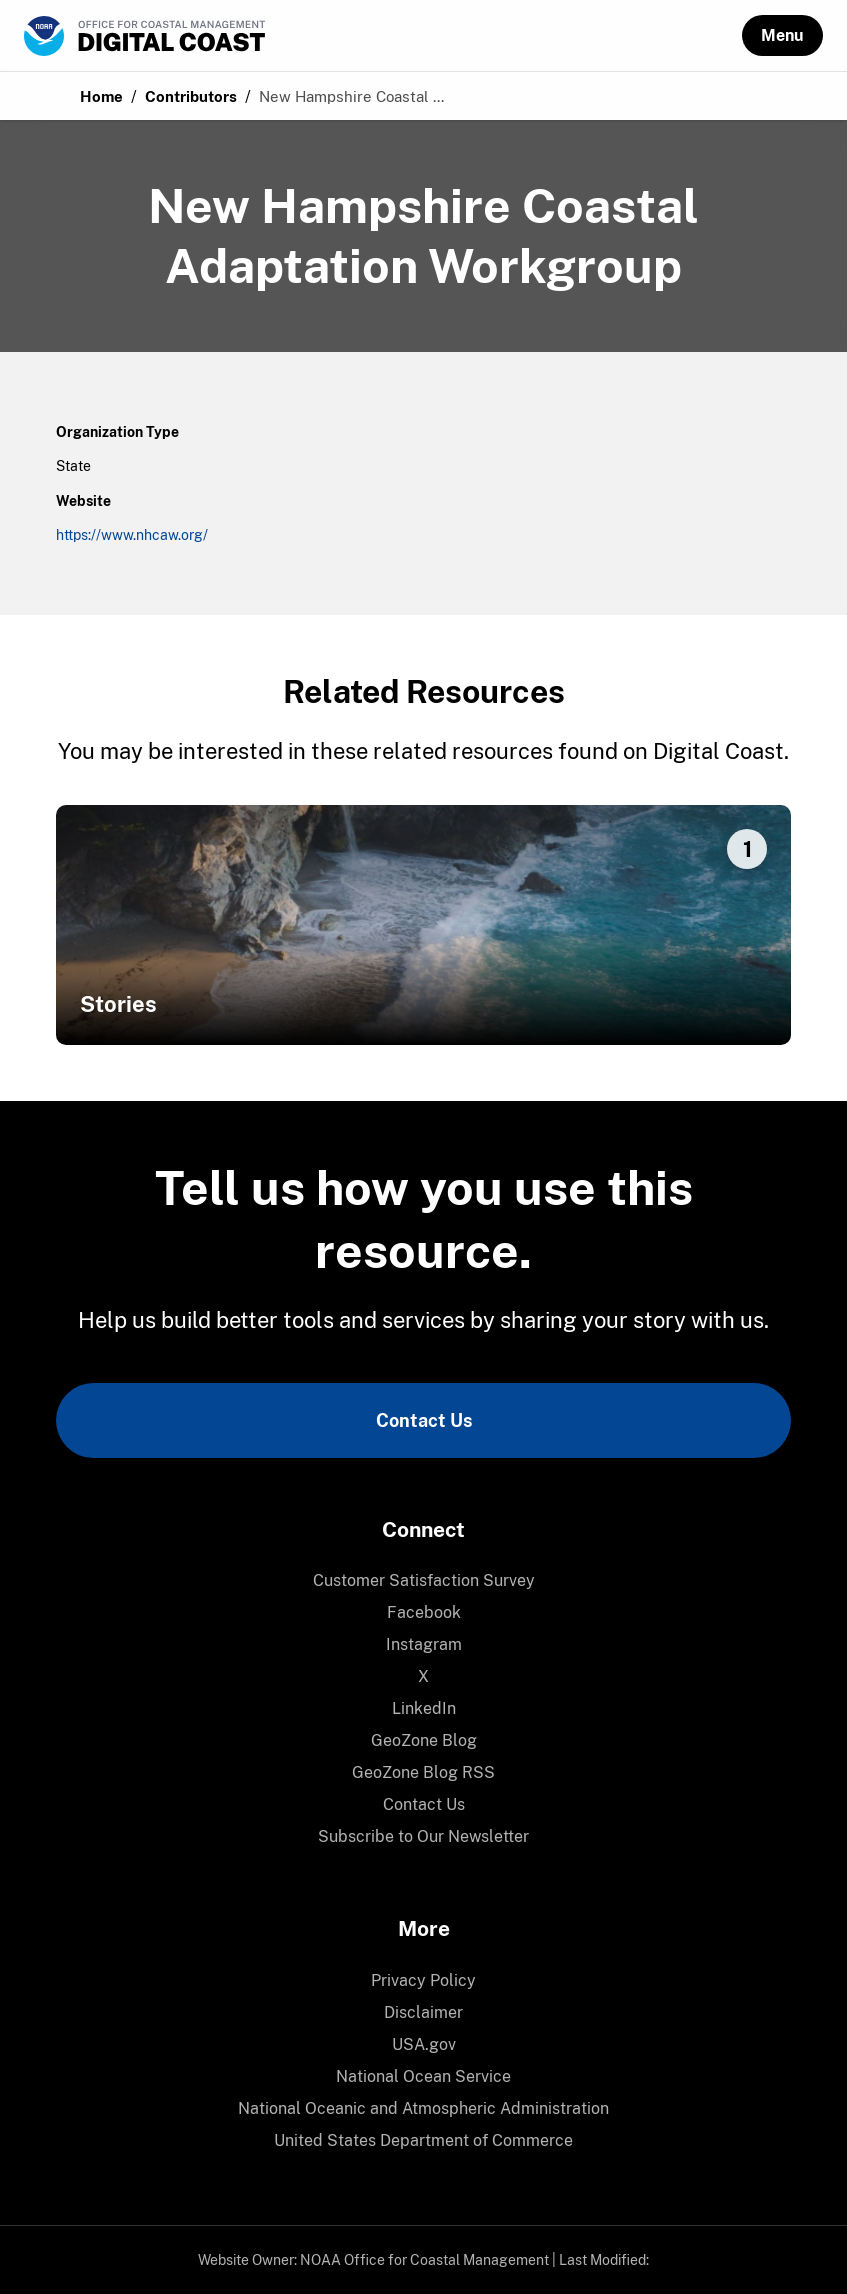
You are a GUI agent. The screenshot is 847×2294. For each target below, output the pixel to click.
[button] (782, 35)
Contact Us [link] (424, 1420)
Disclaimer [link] (423, 2012)
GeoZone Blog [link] (424, 1740)
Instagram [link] (424, 1644)
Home (101, 96)
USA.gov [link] (424, 2044)
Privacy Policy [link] (423, 1980)
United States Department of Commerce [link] (423, 2140)
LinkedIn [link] (424, 1708)
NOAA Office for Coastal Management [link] (424, 2260)
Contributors (191, 96)
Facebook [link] (424, 1612)
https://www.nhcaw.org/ (132, 535)
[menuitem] (423, 1581)
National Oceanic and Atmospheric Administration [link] (423, 2108)
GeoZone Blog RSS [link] (423, 1772)
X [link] (423, 1676)
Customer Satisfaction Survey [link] (424, 1580)
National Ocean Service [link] (423, 2076)
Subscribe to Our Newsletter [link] (423, 1836)
